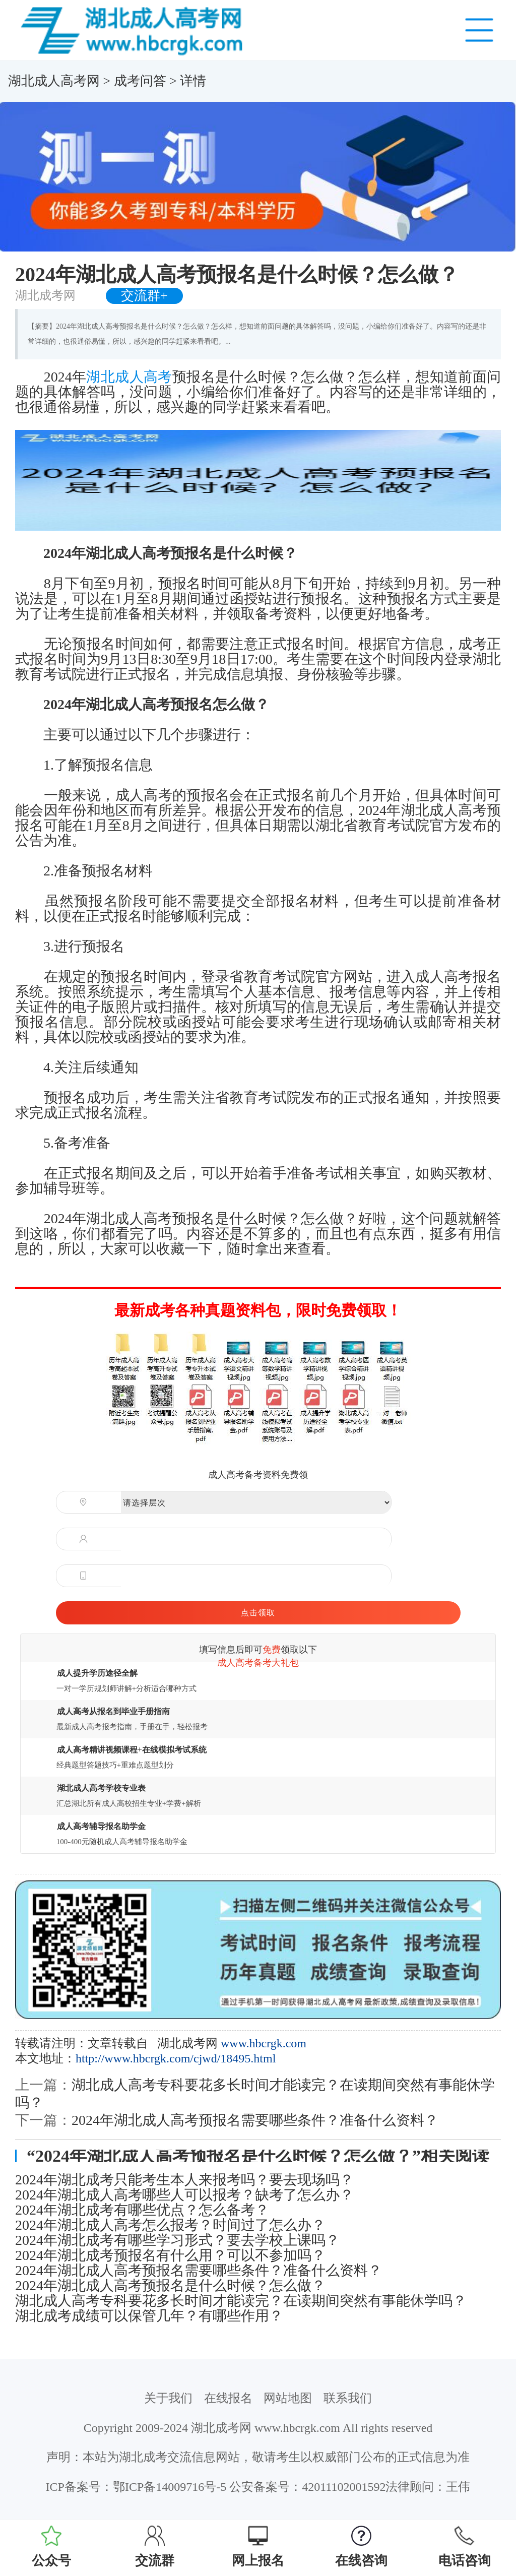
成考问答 (140, 81)
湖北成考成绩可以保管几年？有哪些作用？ (149, 2315)
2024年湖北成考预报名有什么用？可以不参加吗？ (170, 2255)
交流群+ (144, 295)
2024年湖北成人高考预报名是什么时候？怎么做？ (170, 2285)
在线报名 (228, 2398)
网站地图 (288, 2398)
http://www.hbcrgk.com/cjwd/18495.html (176, 2058)
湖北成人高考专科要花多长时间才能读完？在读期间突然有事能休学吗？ (241, 2300)
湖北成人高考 (129, 377)
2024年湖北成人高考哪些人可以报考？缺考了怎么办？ (184, 2195)
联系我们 (348, 2398)
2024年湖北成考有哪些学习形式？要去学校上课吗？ (177, 2240)
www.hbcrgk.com (263, 2043)
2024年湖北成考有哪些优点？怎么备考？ (142, 2210)
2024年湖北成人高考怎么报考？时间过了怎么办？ (170, 2225)
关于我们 (168, 2398)
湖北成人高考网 (54, 81)
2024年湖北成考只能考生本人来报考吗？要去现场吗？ (184, 2179)
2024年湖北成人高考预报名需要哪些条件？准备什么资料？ (255, 2120)
